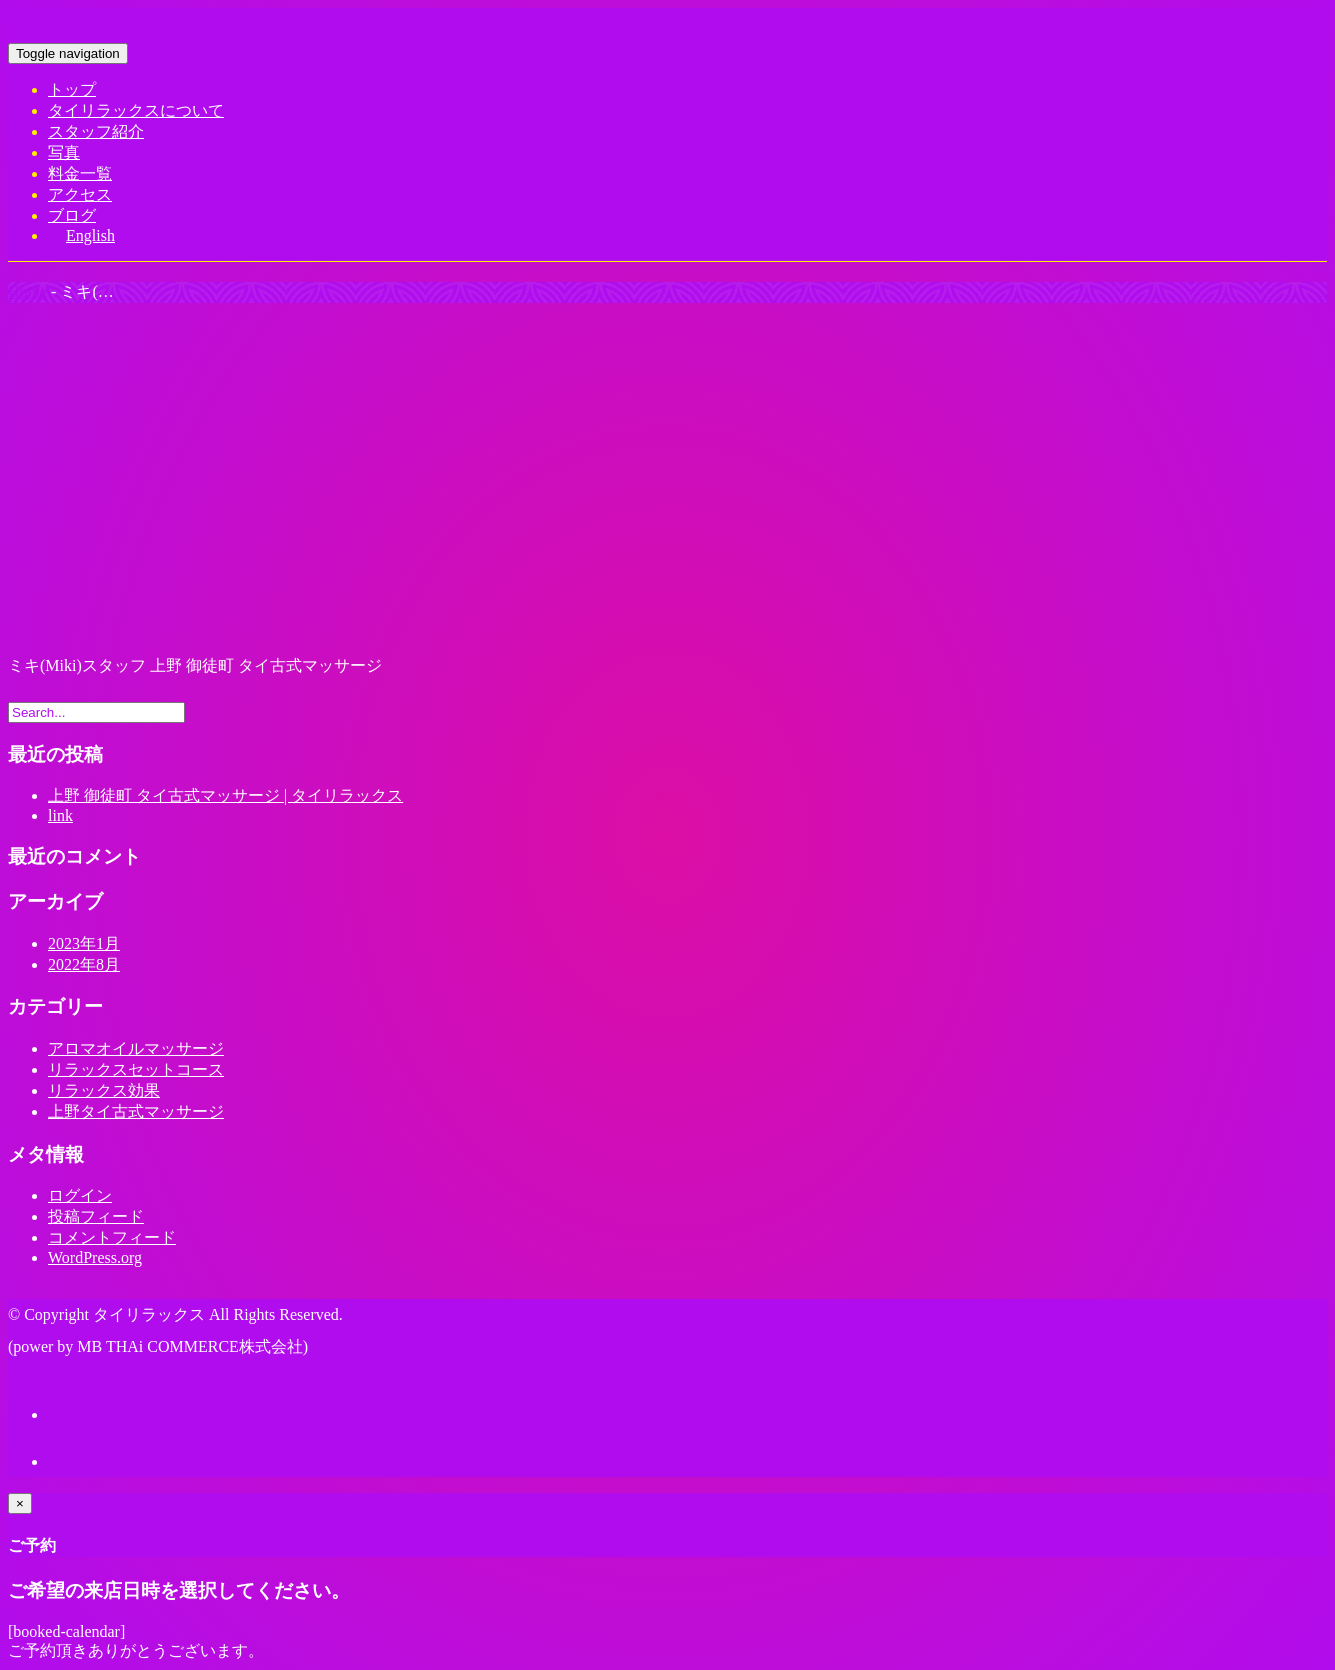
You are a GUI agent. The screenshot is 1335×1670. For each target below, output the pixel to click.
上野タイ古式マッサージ (136, 1111)
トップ (72, 89)
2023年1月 (84, 943)
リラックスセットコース (136, 1069)
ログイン (80, 1195)
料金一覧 (80, 173)
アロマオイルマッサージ (136, 1048)
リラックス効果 (104, 1090)
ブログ (72, 215)
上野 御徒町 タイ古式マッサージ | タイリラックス (225, 795)
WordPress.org (95, 1257)
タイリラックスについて (136, 110)
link (60, 815)
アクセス (80, 194)
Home (27, 291)
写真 (64, 152)
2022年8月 (84, 964)
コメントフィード (112, 1237)
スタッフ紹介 (96, 131)
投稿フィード (96, 1216)
